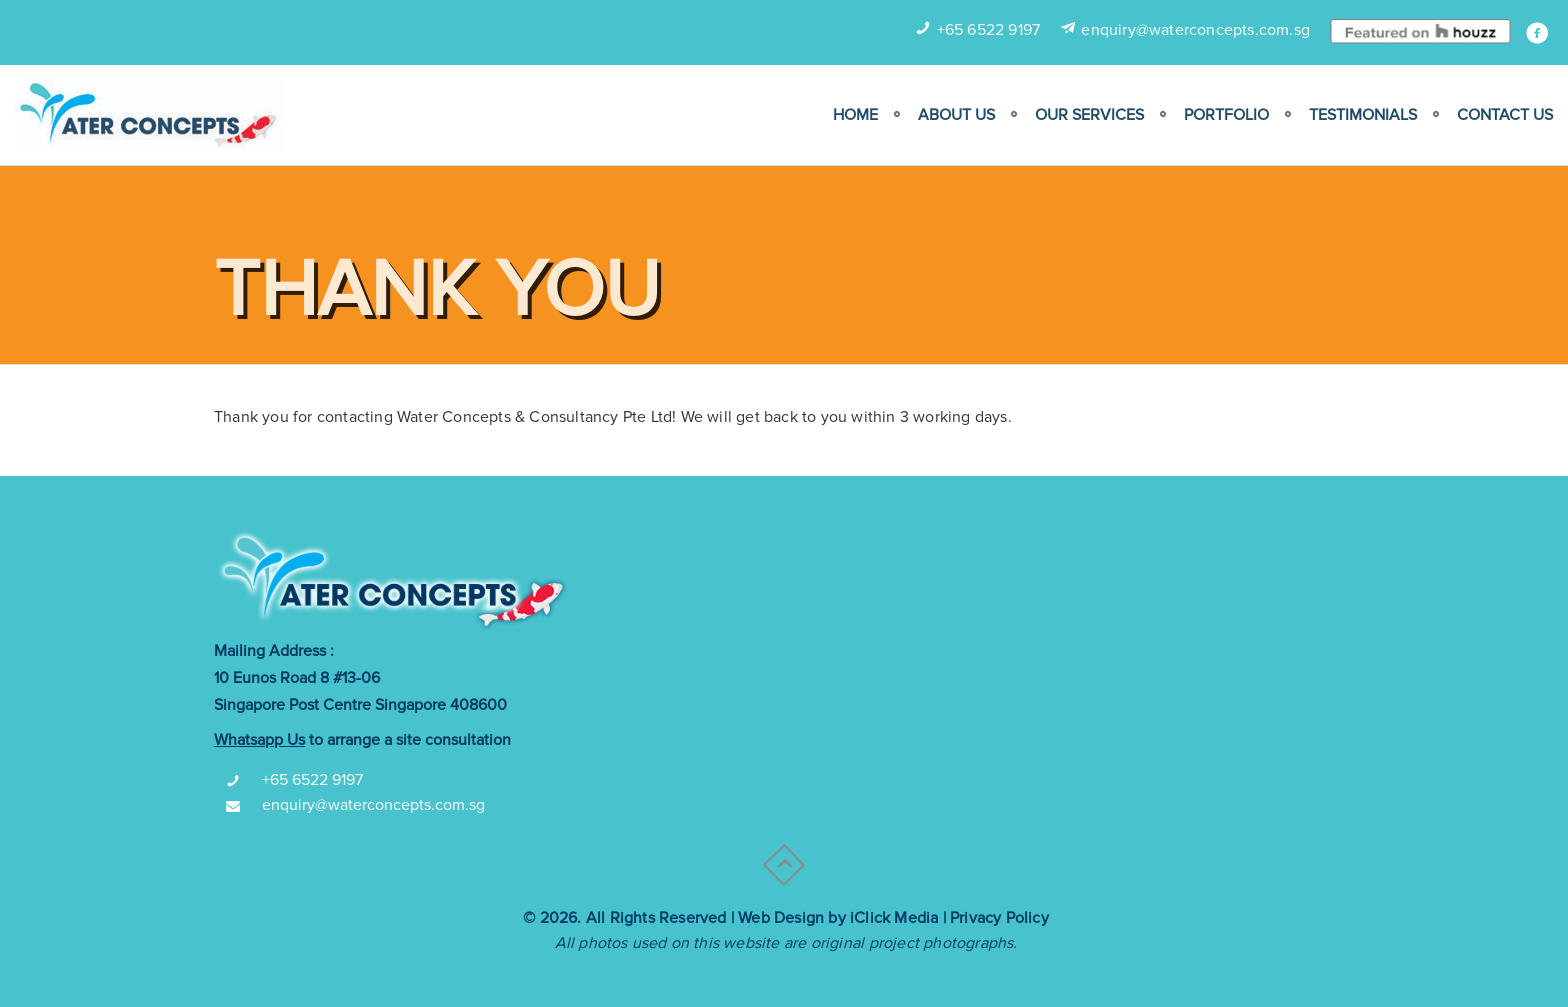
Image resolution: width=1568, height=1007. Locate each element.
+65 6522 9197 (989, 30)
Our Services (1089, 115)
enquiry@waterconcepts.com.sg (1195, 30)
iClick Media (894, 918)
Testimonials (1363, 115)
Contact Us (1505, 115)
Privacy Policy (999, 918)
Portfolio (1226, 115)
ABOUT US (956, 115)
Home (855, 115)
